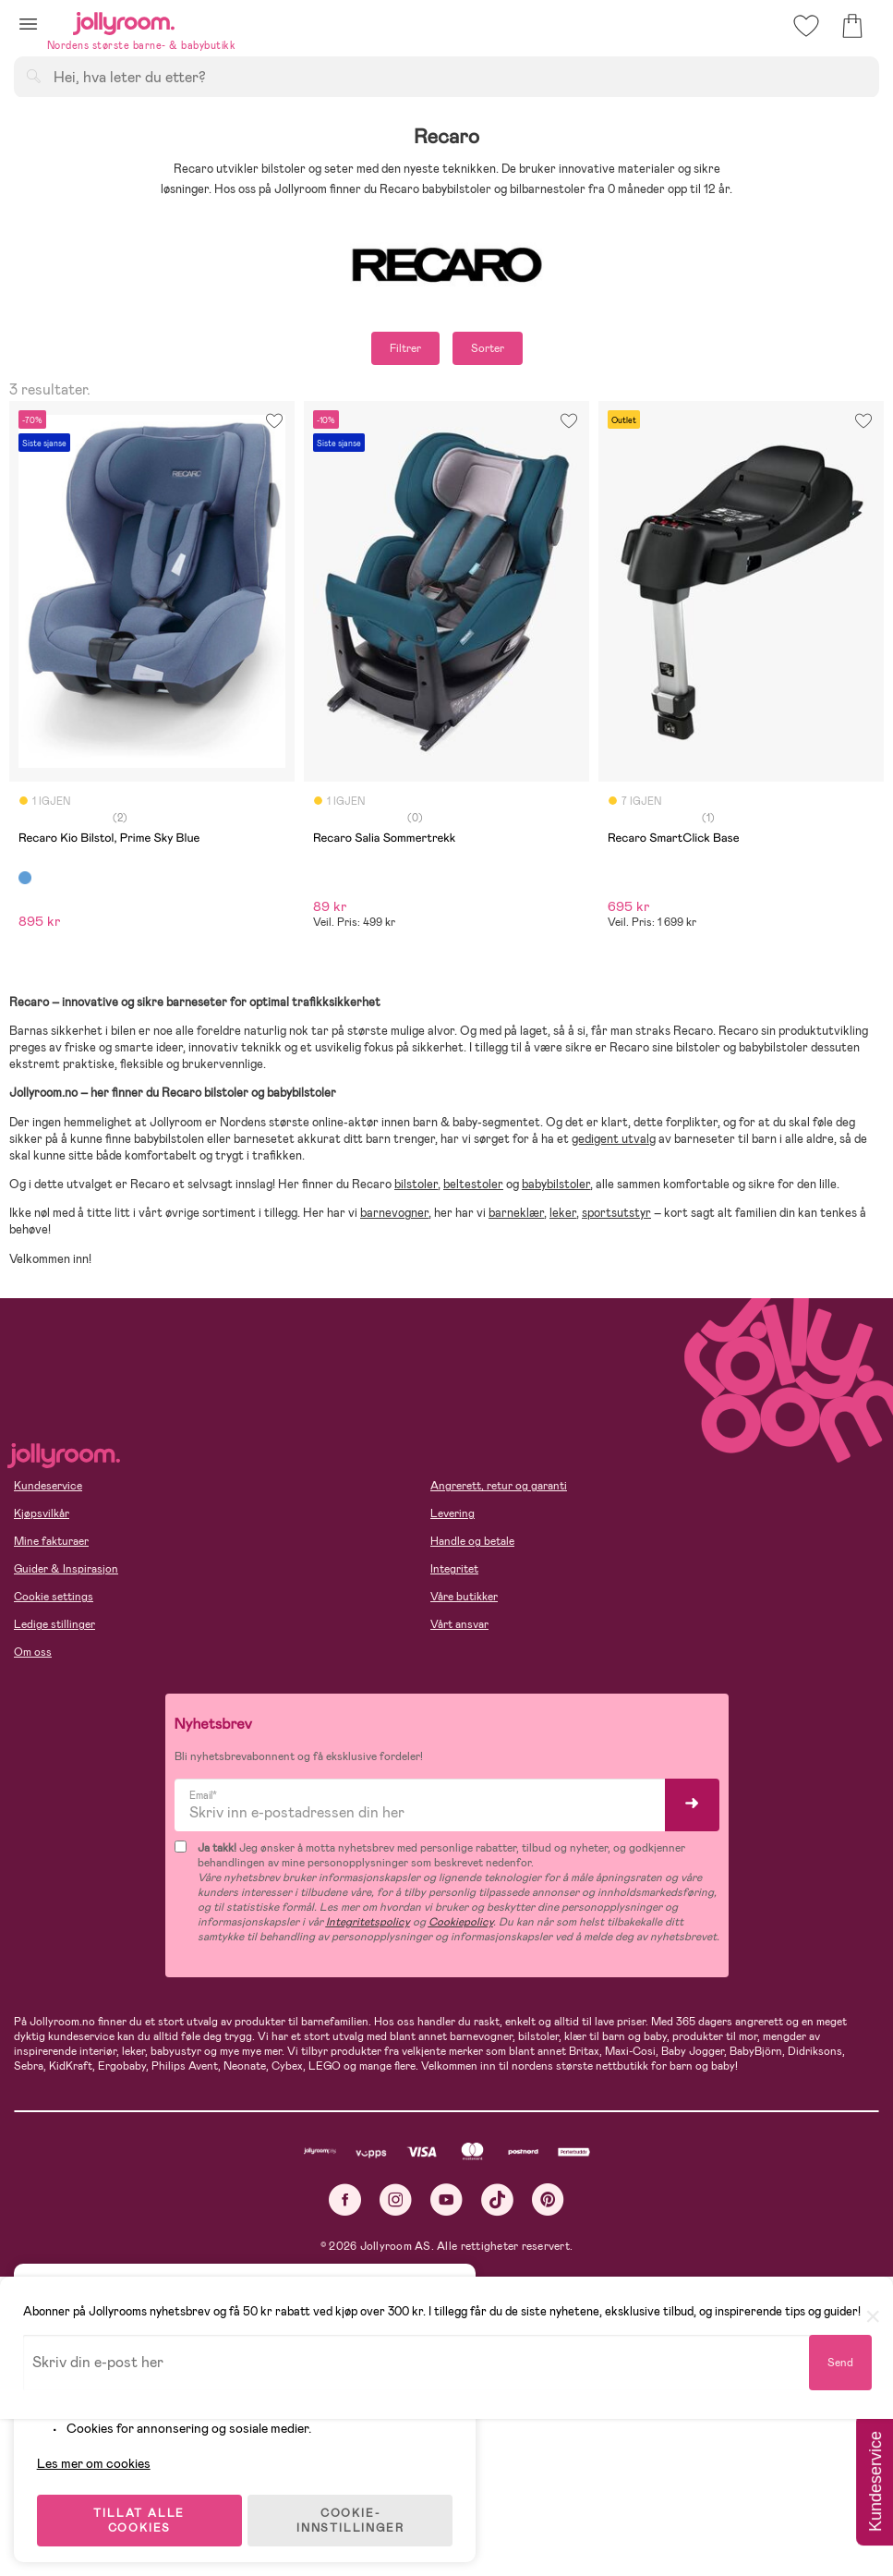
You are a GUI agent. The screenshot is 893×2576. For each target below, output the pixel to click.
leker (562, 1213)
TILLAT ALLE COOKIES (143, 2513)
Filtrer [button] (405, 348)
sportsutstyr (616, 1213)
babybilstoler (556, 1184)
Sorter (487, 348)
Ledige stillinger (54, 1624)
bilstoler (416, 1184)
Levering (452, 1513)
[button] (28, 23)
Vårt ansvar (459, 1624)
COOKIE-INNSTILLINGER (355, 2513)
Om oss (33, 1652)
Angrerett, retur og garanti (498, 1485)
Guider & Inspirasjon (66, 1568)
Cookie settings (53, 1596)
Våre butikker (464, 1596)
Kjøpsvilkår (41, 1513)
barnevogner (394, 1213)
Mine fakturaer (51, 1541)
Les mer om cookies (98, 2456)
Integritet (454, 1568)
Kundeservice (48, 1485)
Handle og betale (472, 1541)
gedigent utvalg (614, 1139)
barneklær (516, 1213)
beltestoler (473, 1184)
